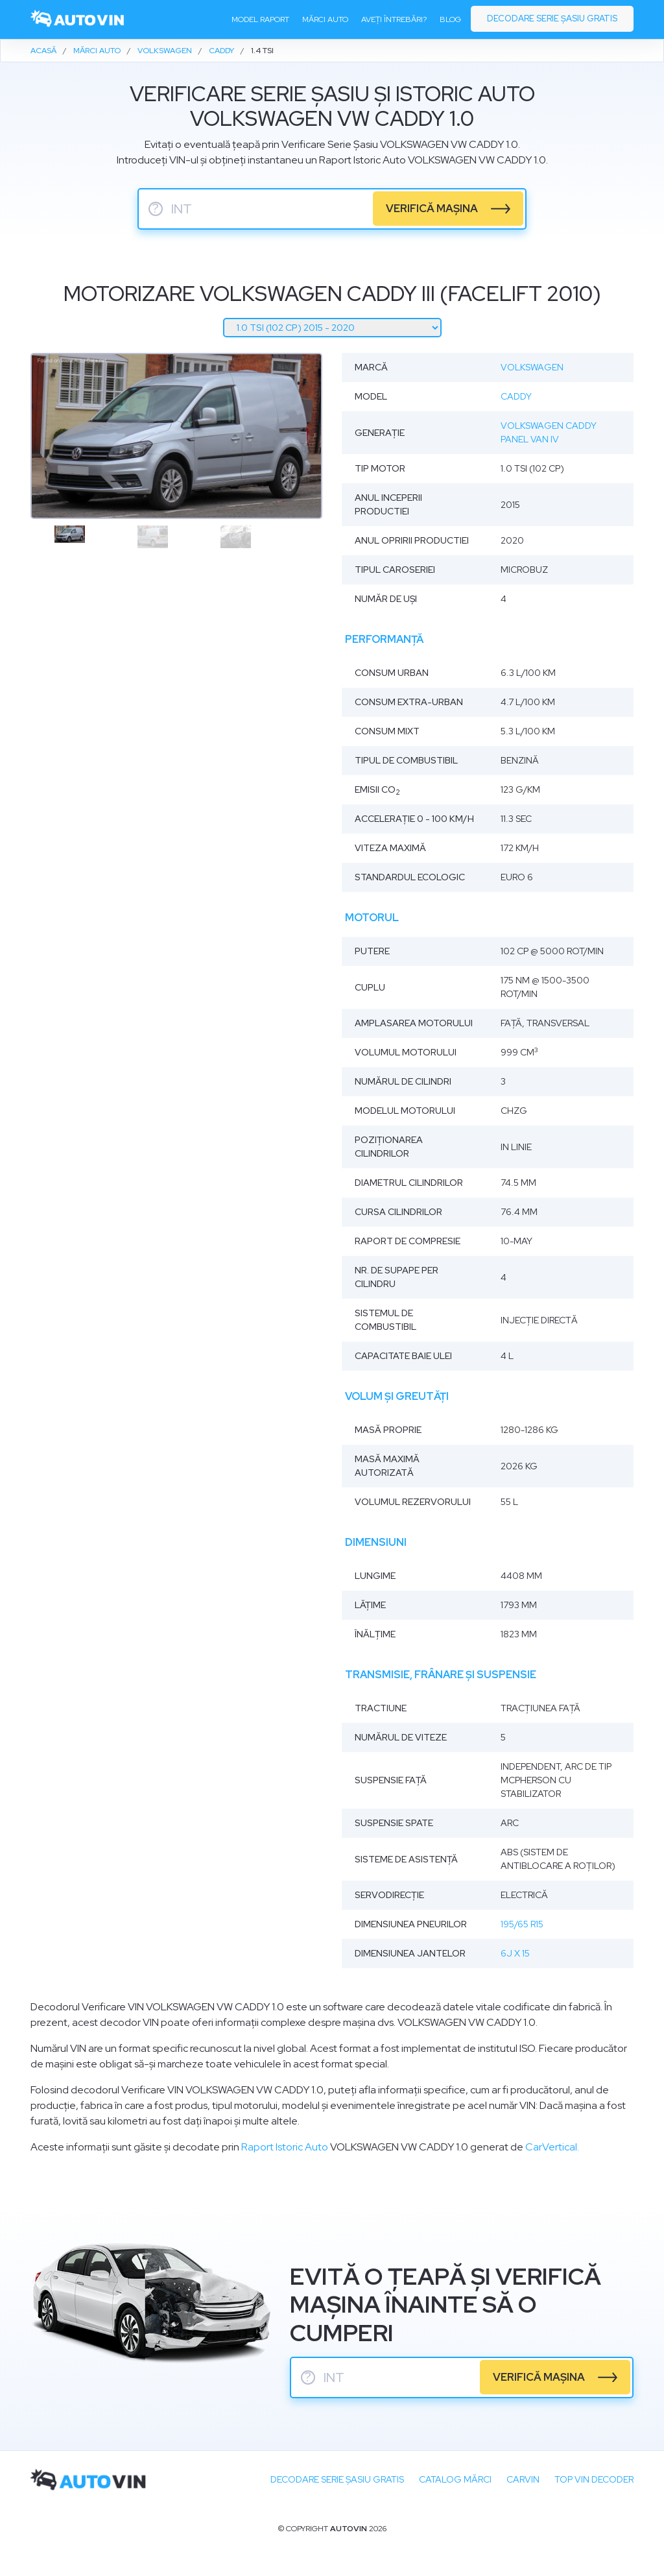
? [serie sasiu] (155, 209)
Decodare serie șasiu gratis (552, 19)
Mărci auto (325, 20)
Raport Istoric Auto (284, 2147)
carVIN (523, 2479)
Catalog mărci (455, 2479)
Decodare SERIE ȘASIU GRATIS (337, 2479)
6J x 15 (515, 1953)
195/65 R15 (522, 1924)
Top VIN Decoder (594, 2479)
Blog (450, 20)
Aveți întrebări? (394, 20)
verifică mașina (433, 208)
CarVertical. (552, 2147)
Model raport (260, 20)
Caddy (516, 396)
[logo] (77, 20)
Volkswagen (532, 367)
